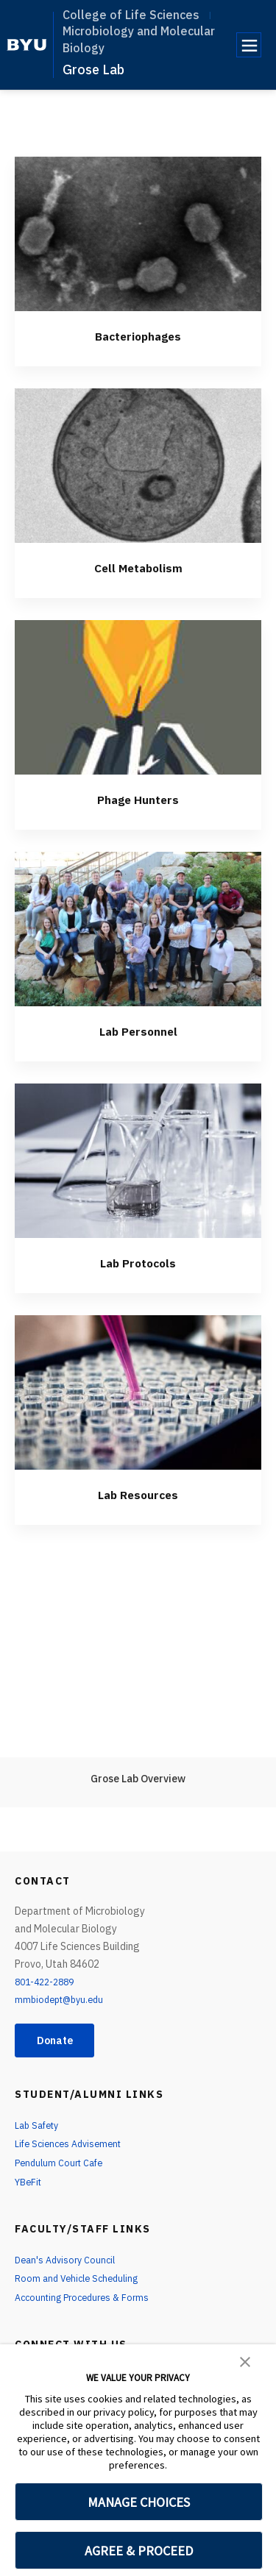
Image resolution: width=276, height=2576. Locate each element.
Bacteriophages (138, 335)
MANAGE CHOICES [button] (139, 2502)
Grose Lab (93, 69)
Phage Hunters (138, 798)
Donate (60, 2041)
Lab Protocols (138, 1262)
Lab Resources (138, 1494)
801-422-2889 (48, 1981)
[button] (245, 2360)
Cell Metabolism (138, 567)
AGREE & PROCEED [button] (139, 2550)
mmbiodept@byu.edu (63, 1999)
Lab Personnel (138, 1030)
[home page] (27, 45)
